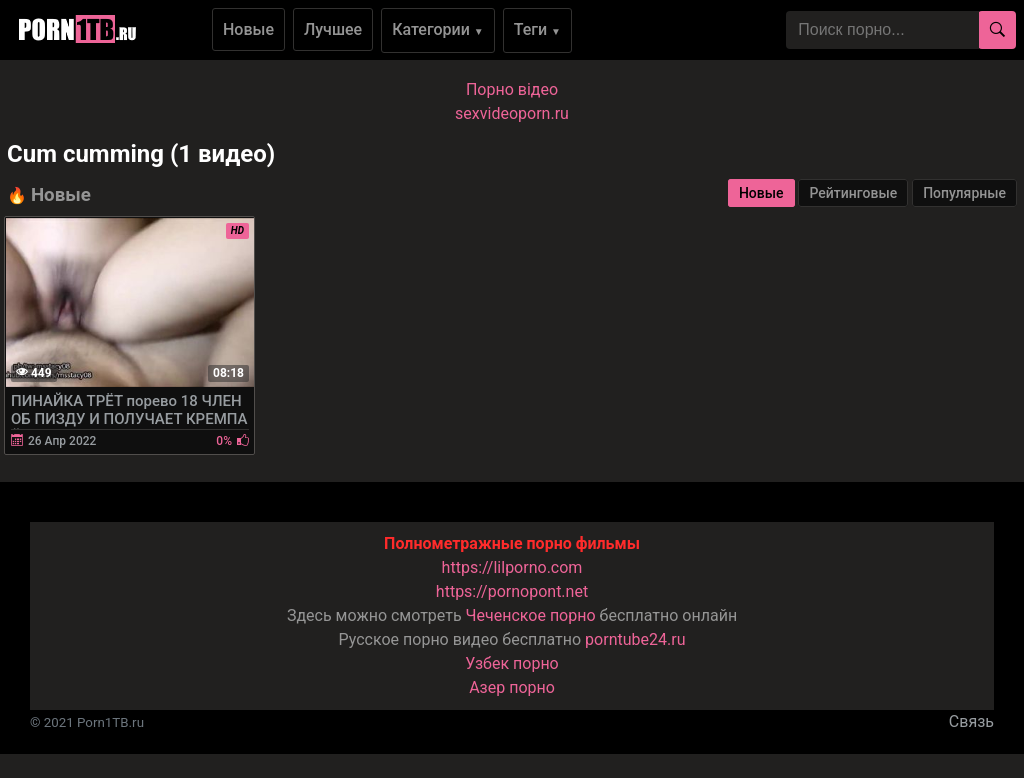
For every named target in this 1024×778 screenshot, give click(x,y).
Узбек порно (512, 663)
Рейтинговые (853, 193)
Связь (971, 721)
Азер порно (512, 687)
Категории (438, 29)
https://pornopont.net (512, 591)
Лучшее (333, 29)
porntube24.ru (635, 639)
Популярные (964, 193)
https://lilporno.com (512, 567)
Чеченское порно (531, 615)
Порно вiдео (512, 89)
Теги (537, 29)
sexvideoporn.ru (512, 113)
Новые (248, 29)
